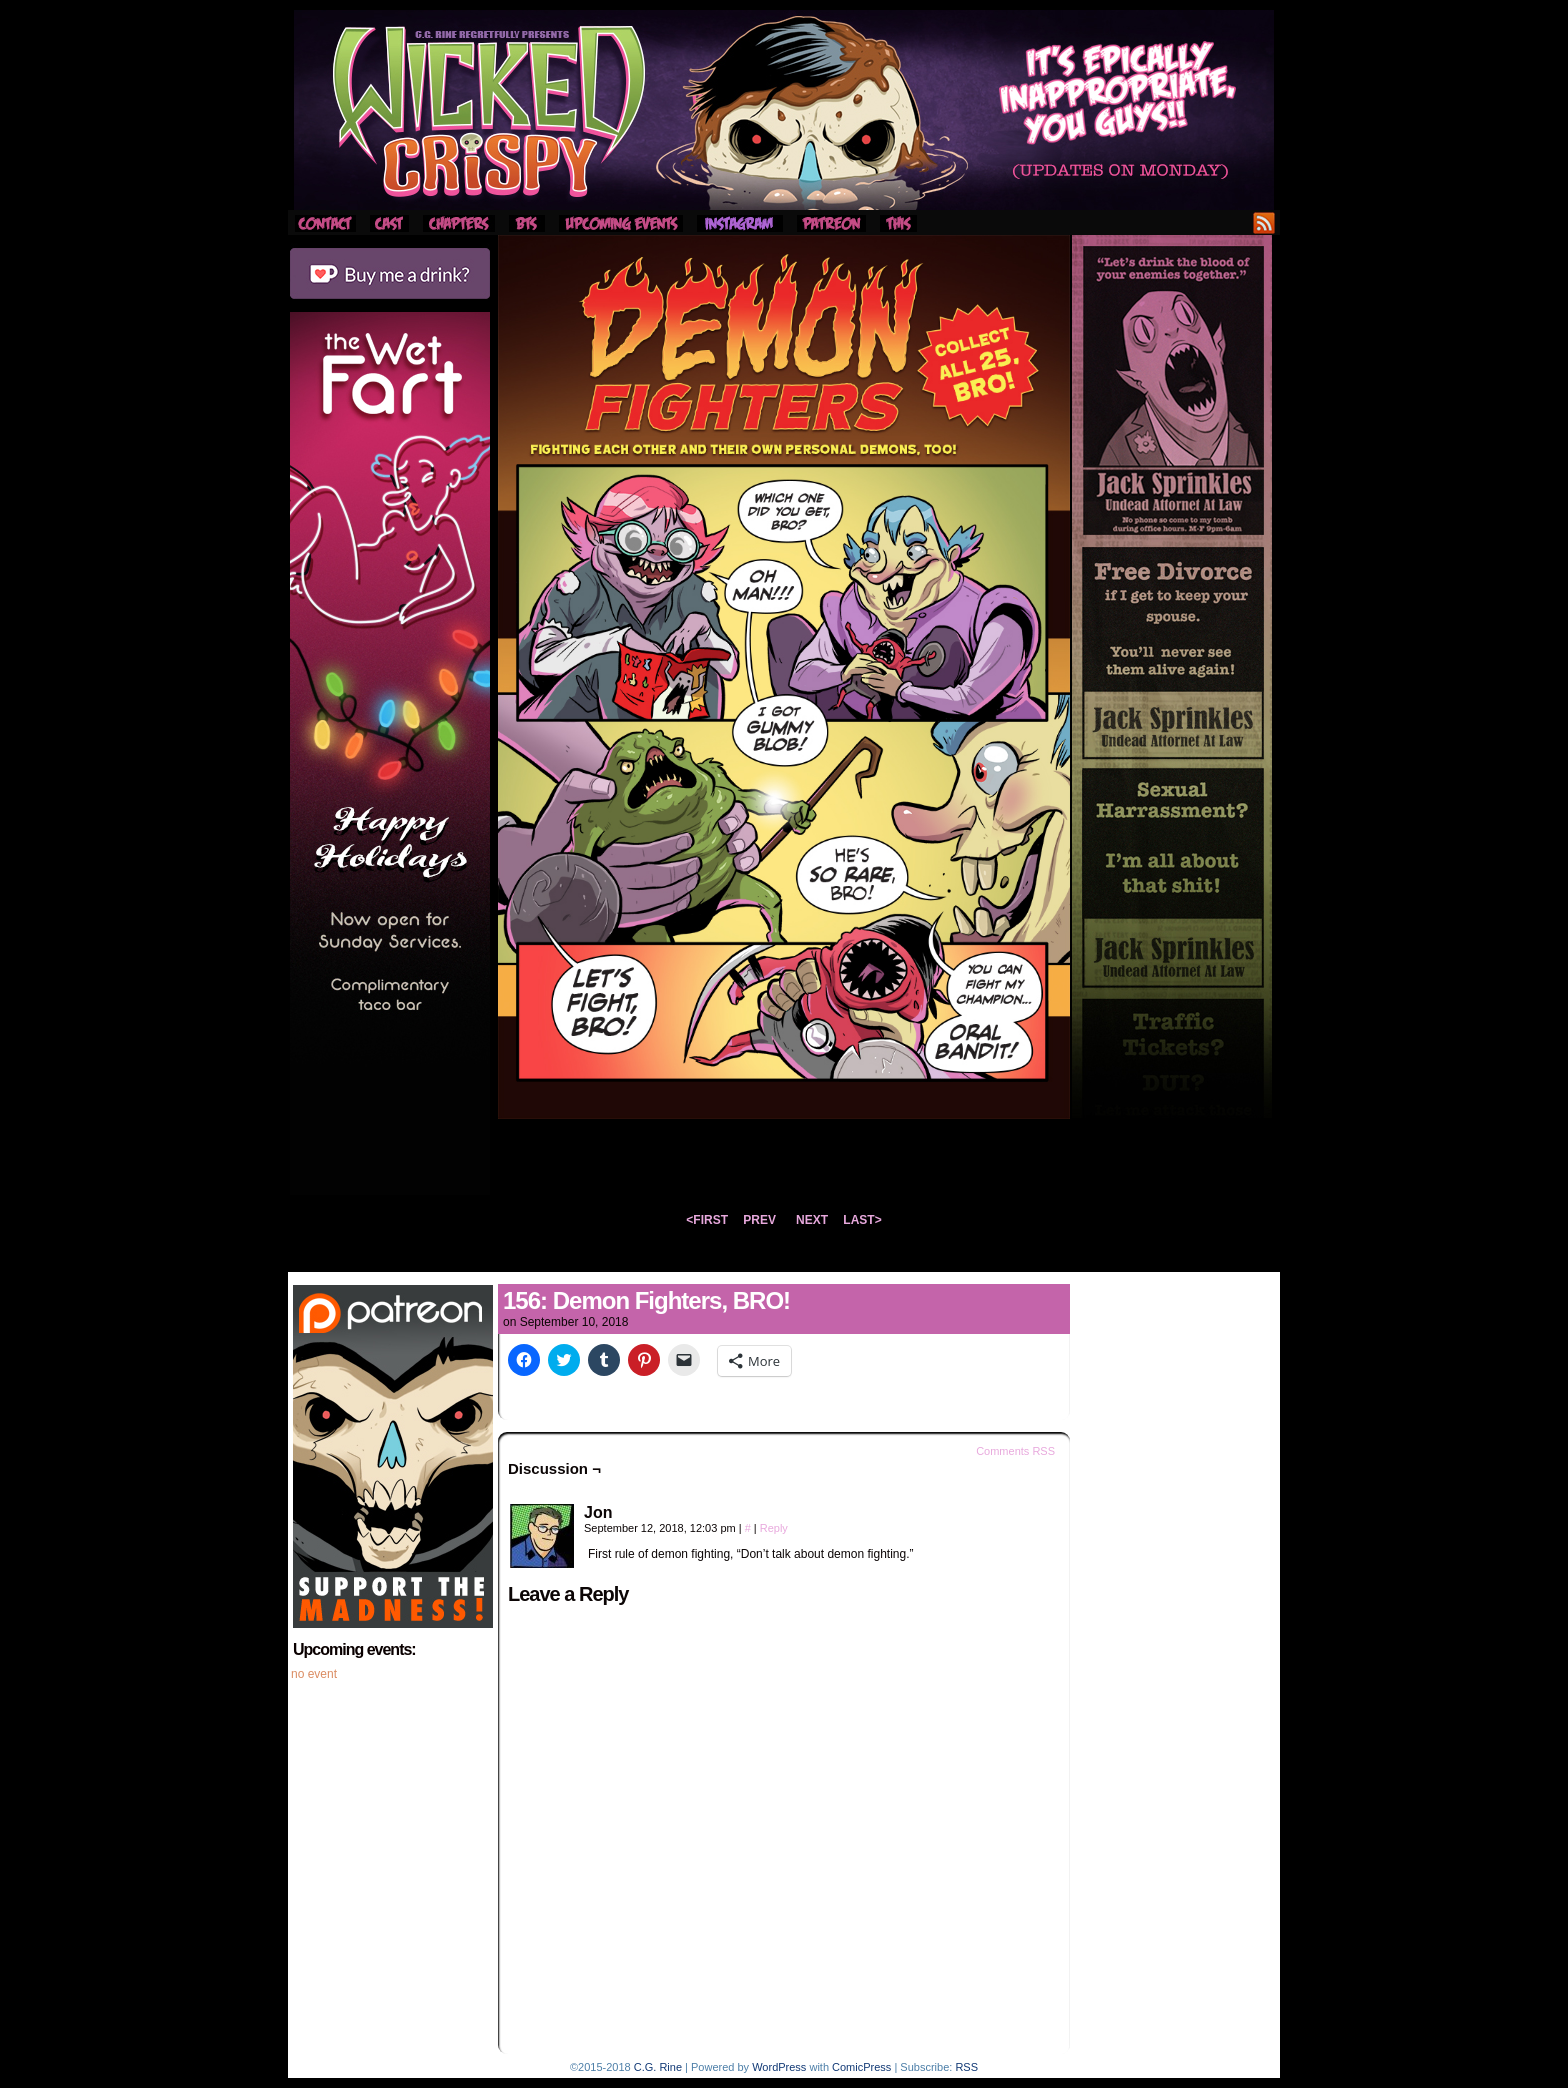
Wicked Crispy (784, 110)
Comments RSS (1015, 1451)
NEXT (812, 1220)
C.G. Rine (658, 2067)
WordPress (779, 2067)
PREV (759, 1220)
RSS (1264, 222)
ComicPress (861, 2067)
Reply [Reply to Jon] (774, 1528)
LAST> (862, 1220)
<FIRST (707, 1220)
